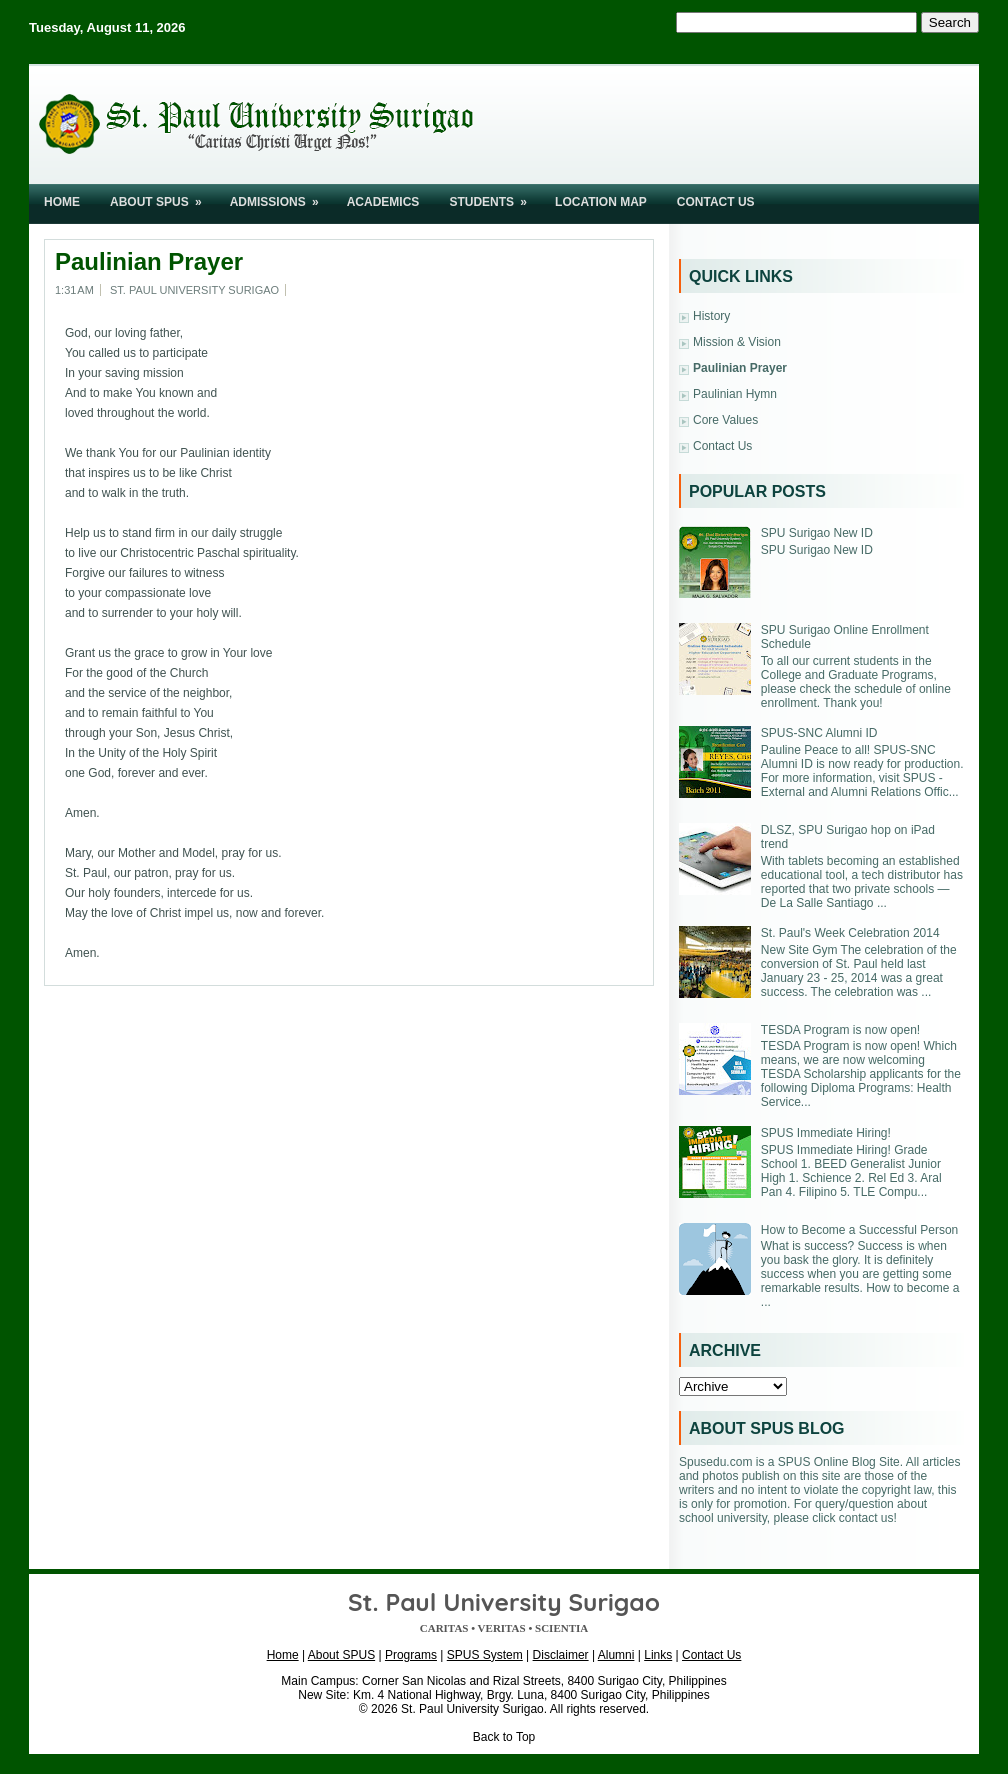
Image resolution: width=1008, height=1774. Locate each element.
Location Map (601, 202)
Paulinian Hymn (735, 394)
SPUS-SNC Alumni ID (819, 733)
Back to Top (504, 1737)
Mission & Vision (737, 342)
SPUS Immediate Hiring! (826, 1133)
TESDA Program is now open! (840, 1030)
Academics (383, 202)
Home (62, 202)
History (711, 316)
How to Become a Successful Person (859, 1230)
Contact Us (716, 202)
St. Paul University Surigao (472, 1709)
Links (658, 1655)
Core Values (725, 420)
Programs (411, 1655)
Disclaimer (561, 1655)
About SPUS (162, 196)
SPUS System (485, 1655)
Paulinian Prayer (149, 262)
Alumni (616, 1655)
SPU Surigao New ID (817, 533)
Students (494, 196)
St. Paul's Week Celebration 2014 (850, 933)
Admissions (281, 196)
